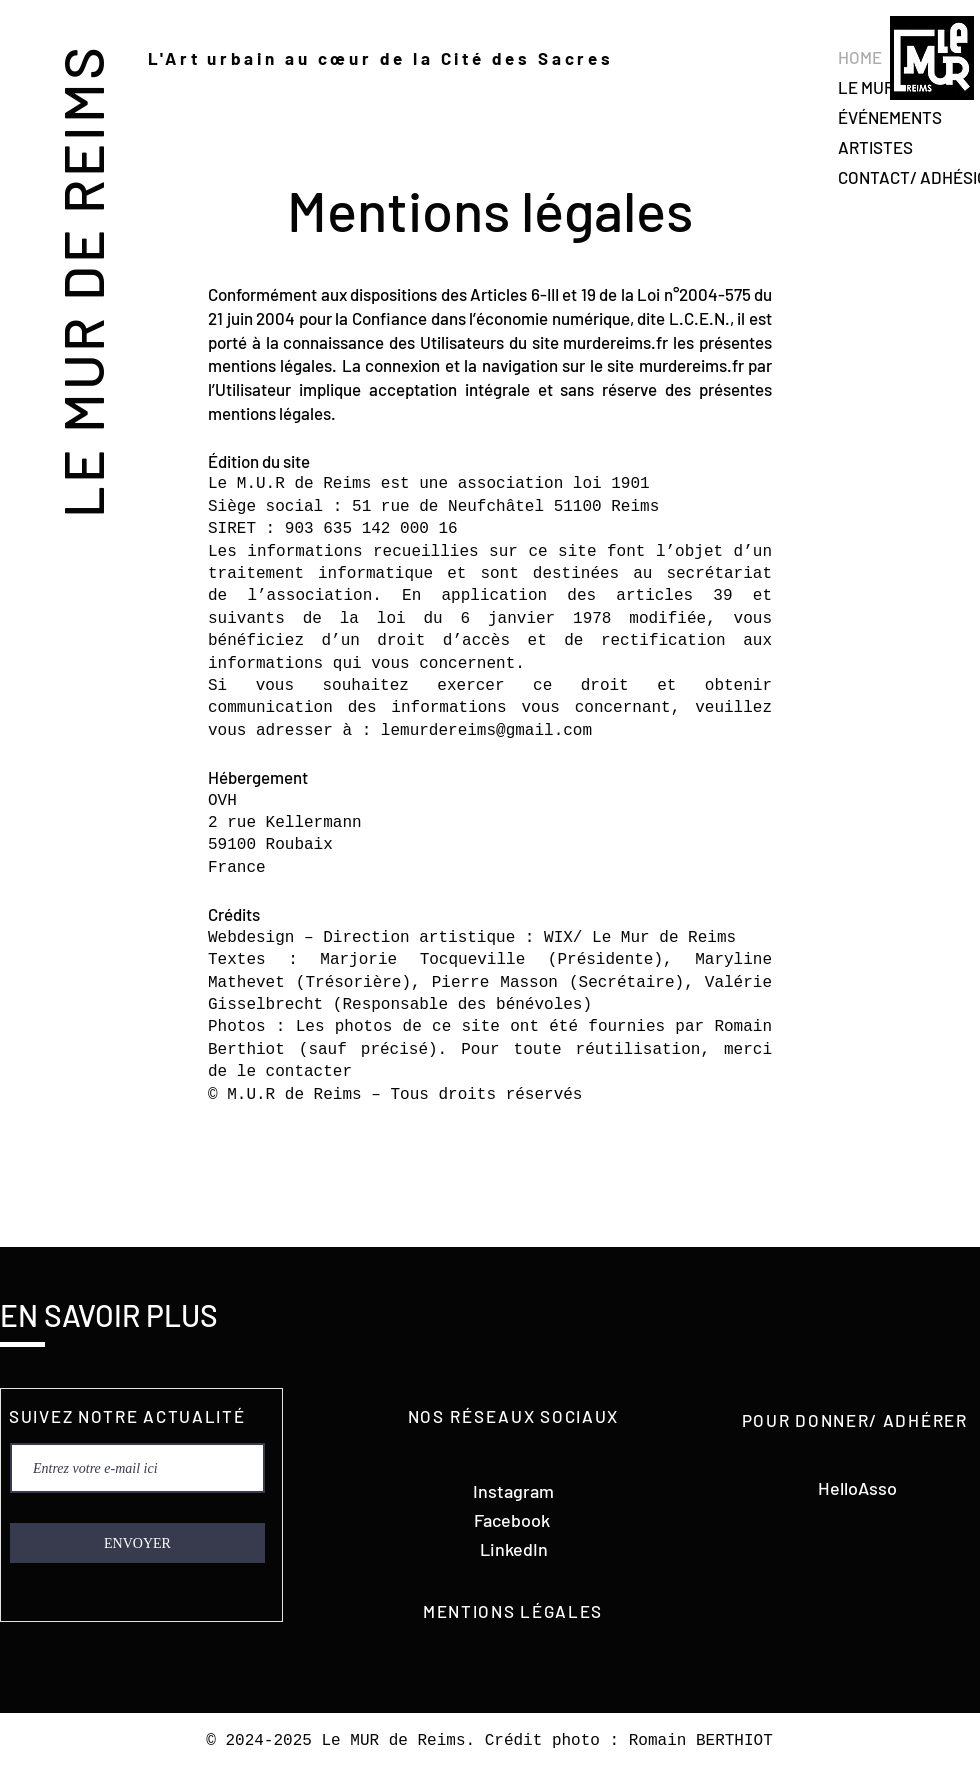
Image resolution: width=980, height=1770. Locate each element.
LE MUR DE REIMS (81, 280)
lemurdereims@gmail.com (486, 731)
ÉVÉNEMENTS (890, 117)
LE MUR (866, 87)
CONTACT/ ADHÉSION (908, 177)
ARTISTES (875, 147)
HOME (860, 57)
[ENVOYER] (137, 1543)
